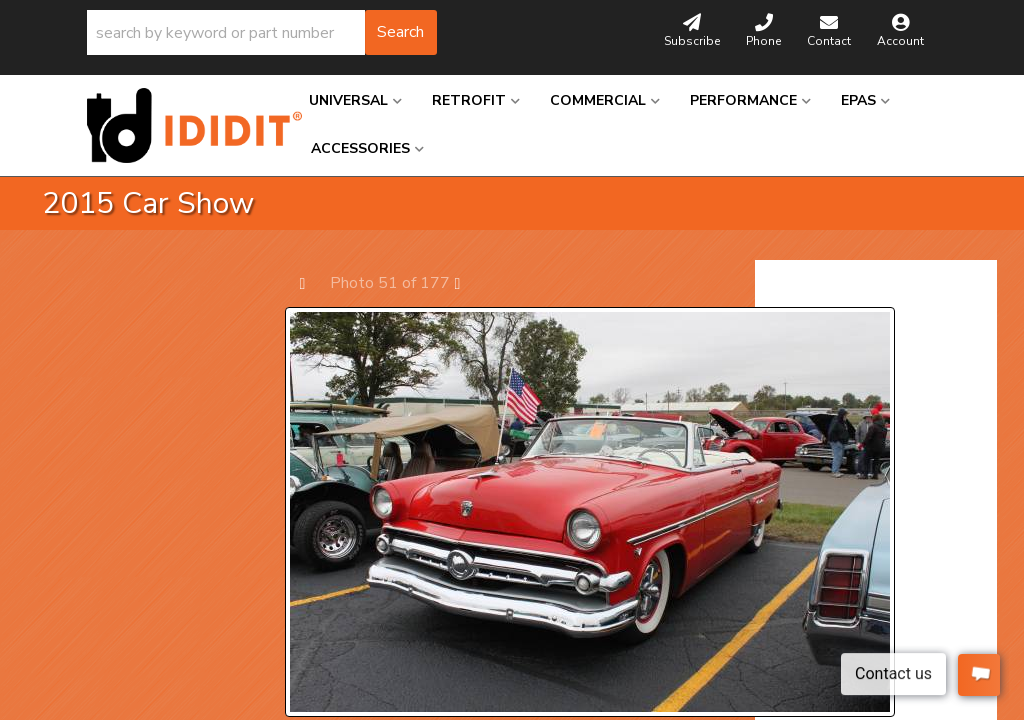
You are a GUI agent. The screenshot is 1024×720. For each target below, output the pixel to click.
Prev (312, 282)
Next (467, 282)
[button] (262, 32)
